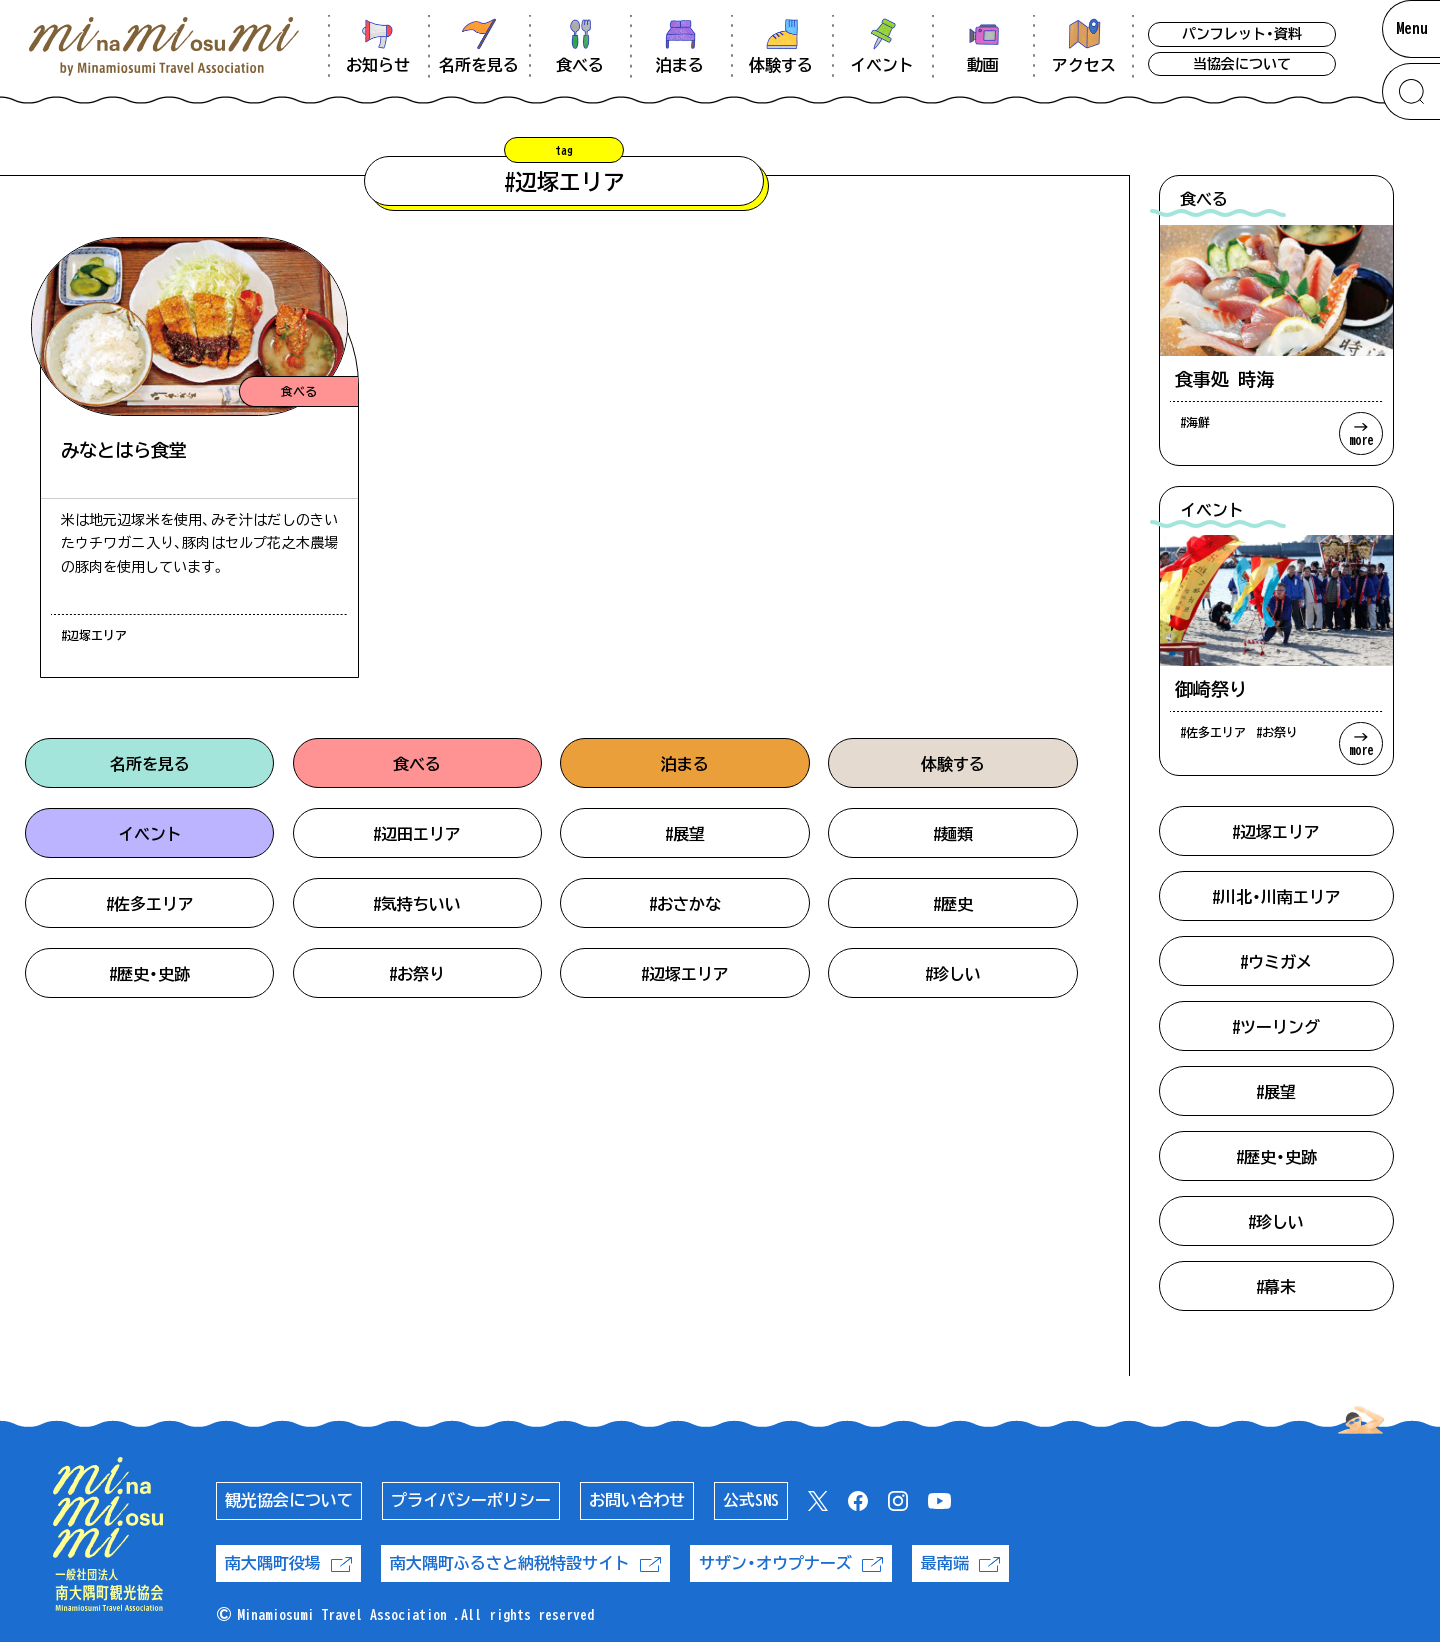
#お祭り (417, 974)
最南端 (960, 1563)
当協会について (1242, 64)
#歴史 (953, 904)
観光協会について (289, 1500)
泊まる (685, 764)
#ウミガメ (1276, 962)
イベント (150, 834)
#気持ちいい (417, 904)
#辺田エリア (417, 834)
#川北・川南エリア (1276, 897)
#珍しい (953, 974)
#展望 (685, 834)
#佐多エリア (150, 904)
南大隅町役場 (288, 1563)
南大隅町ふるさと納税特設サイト (525, 1563)
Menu (1412, 28)
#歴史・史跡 (149, 974)
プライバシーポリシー (471, 1500)
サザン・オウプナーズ (791, 1563)
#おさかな (685, 904)
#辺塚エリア (685, 974)
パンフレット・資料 (1242, 34)
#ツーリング (1276, 1027)
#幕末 (1276, 1287)
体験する (953, 764)
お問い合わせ (637, 1500)
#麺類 (953, 834)
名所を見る (150, 764)
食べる (417, 764)
